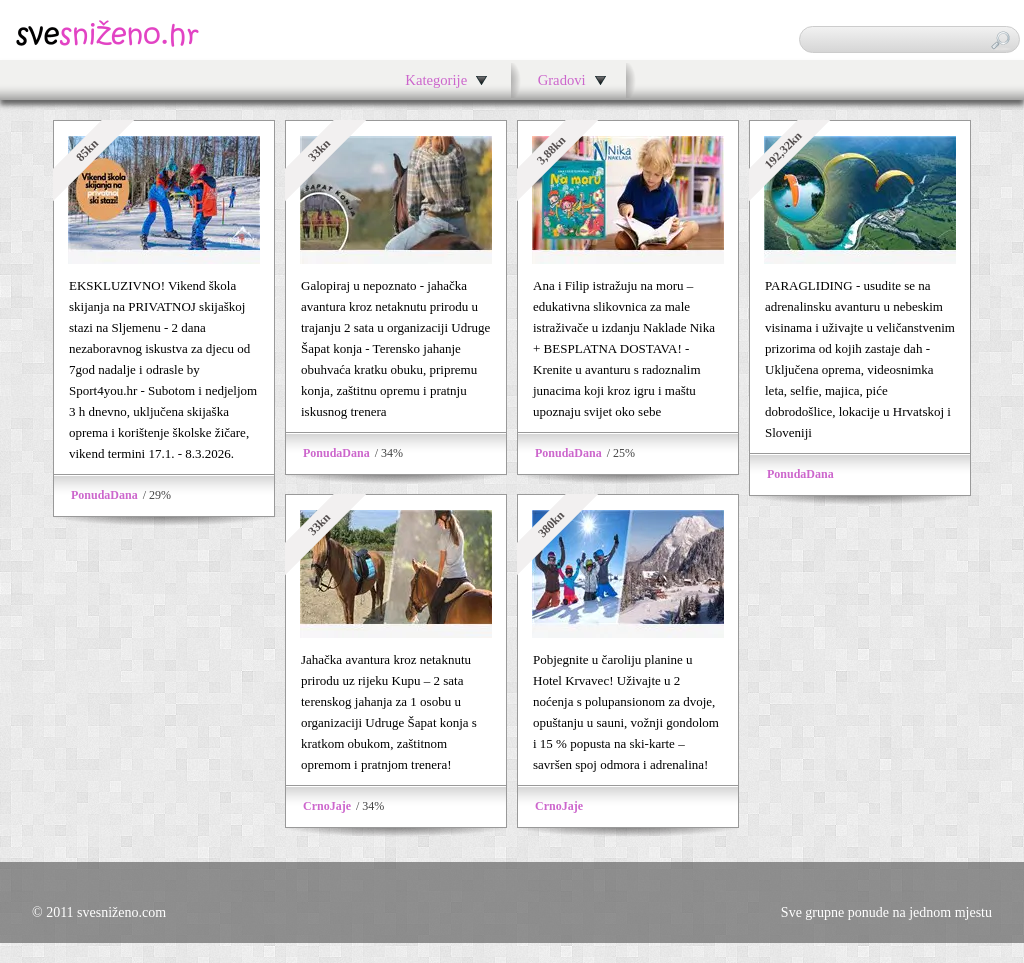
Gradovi (562, 80)
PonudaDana (104, 495)
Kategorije (436, 80)
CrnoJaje (327, 806)
